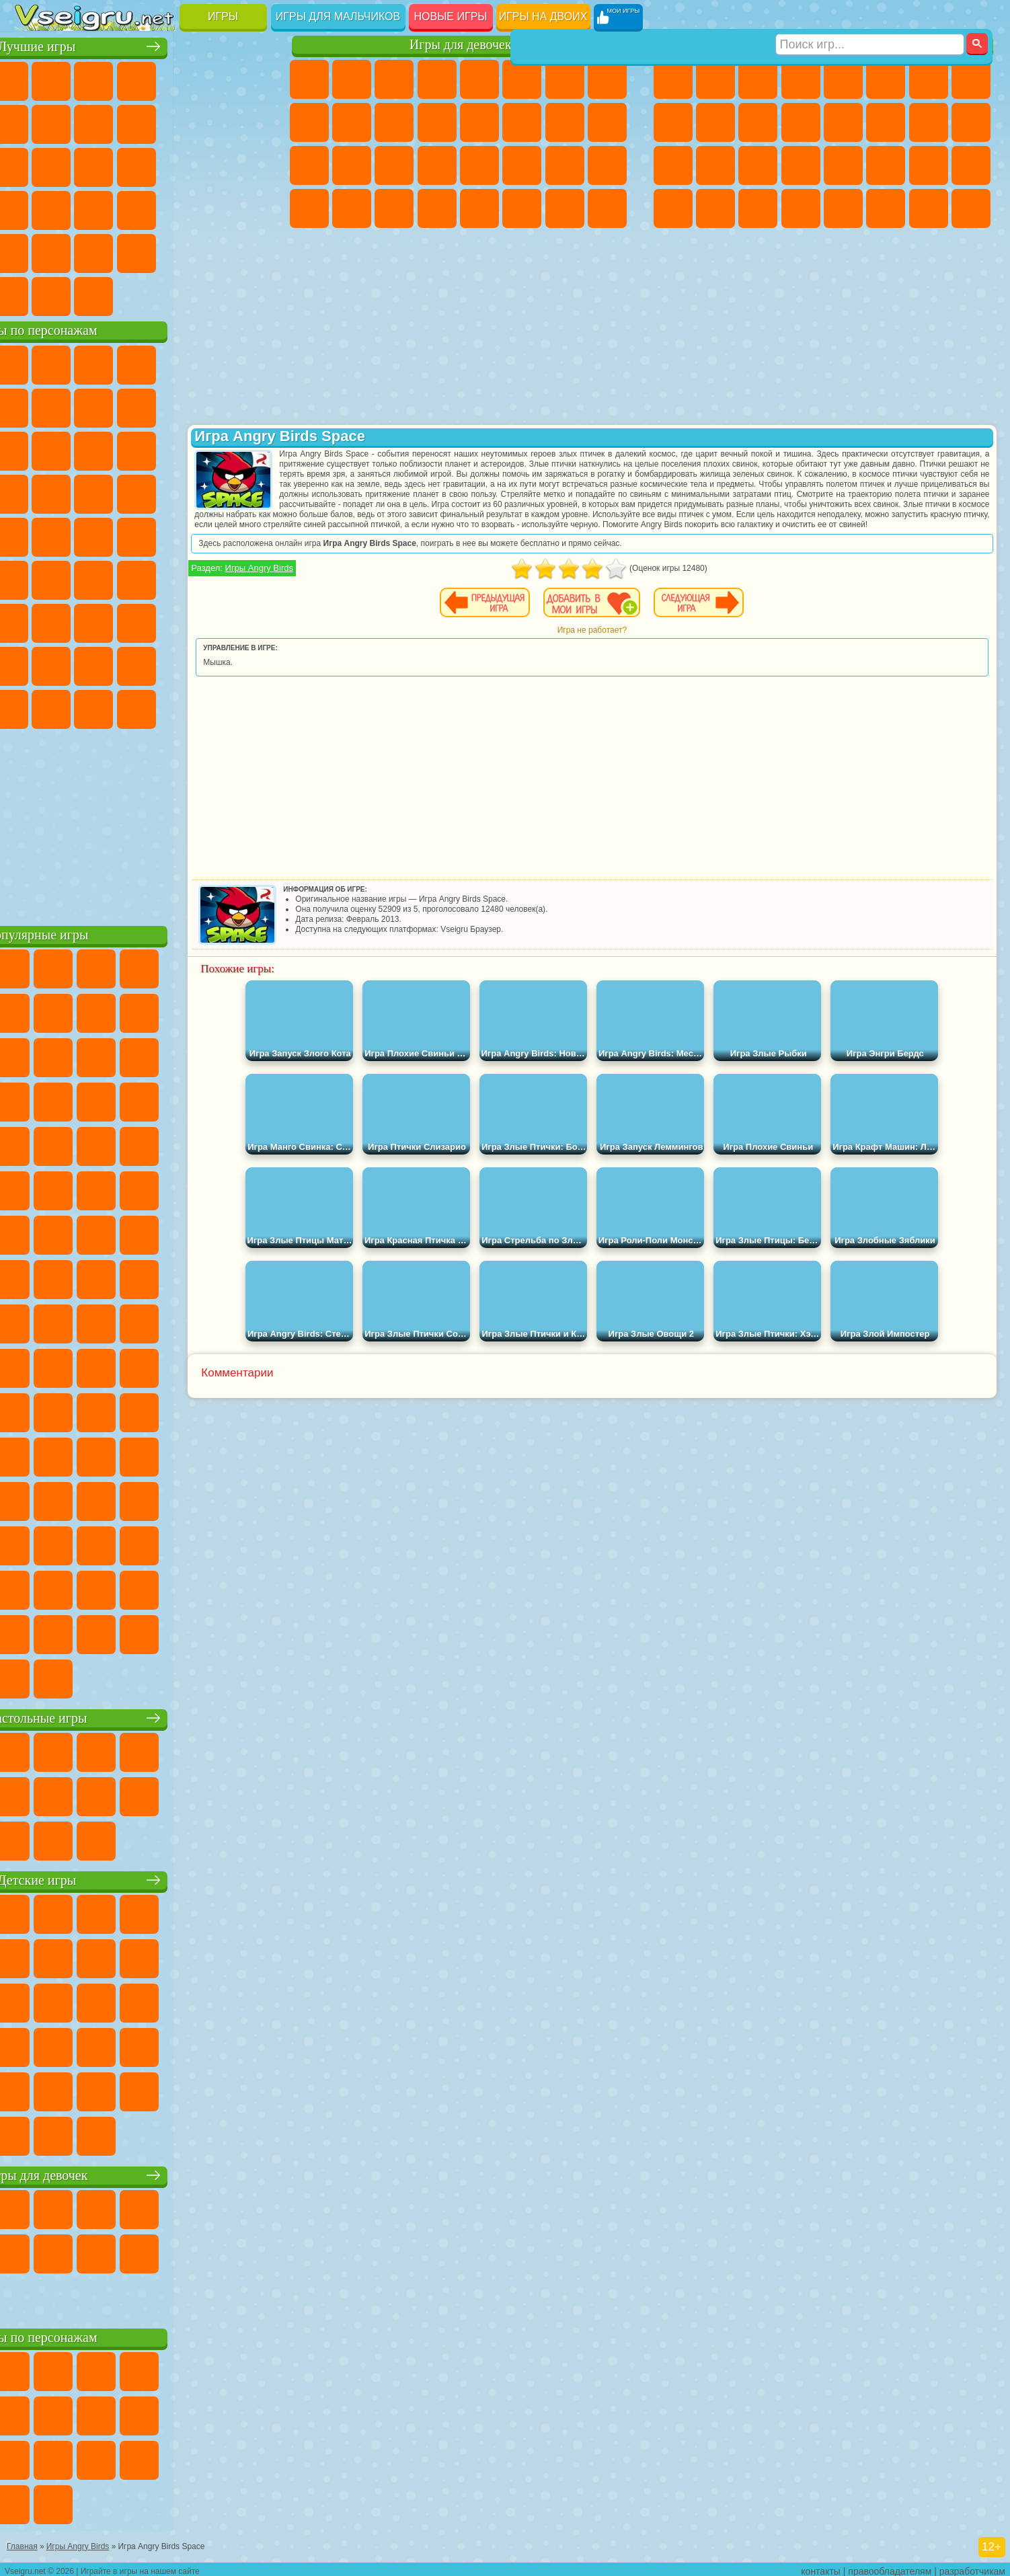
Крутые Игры (162, 251)
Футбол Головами (77, 294)
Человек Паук (247, 492)
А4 (34, 621)
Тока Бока (119, 664)
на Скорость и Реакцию (162, 208)
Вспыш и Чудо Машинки (34, 492)
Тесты (479, 79)
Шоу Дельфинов (162, 449)
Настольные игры (143, 1716)
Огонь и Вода (394, 79)
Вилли (34, 363)
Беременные (607, 122)
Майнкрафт (928, 79)
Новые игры (451, 16)
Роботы (970, 122)
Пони (309, 79)
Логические (77, 165)
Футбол (715, 79)
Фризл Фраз (34, 535)
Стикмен (757, 122)
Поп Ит (77, 122)
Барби (437, 79)
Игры (223, 16)
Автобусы (673, 208)
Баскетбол (247, 251)
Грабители (800, 165)
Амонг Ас (162, 578)
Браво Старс (205, 578)
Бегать (757, 208)
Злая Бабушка (205, 406)
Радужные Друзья (77, 664)
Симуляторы (119, 79)
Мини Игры (119, 208)
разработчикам (972, 2566)
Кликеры (119, 165)
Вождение (34, 294)
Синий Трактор (34, 578)
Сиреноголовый (119, 578)
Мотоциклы (715, 122)
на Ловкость (247, 79)
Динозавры (34, 208)
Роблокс (205, 621)
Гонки (885, 122)
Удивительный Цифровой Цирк (247, 707)
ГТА (885, 165)
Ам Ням (119, 449)
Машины (970, 79)
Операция (437, 165)
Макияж (479, 165)
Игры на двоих (543, 16)
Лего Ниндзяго (205, 363)
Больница (351, 165)
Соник (77, 492)
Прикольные (77, 208)
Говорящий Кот (162, 363)
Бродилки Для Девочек (564, 79)
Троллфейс (119, 406)
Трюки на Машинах (205, 208)
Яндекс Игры (34, 122)
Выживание (757, 165)
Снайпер (928, 122)
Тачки (247, 449)
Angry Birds (77, 449)
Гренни (119, 621)
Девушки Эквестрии (351, 79)
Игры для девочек (461, 45)
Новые (34, 79)
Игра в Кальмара (247, 578)
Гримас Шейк (162, 707)
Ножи (247, 165)
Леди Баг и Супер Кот (162, 406)
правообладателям (889, 2566)
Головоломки (34, 251)
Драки (843, 122)
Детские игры (143, 1878)
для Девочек (77, 79)
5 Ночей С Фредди (247, 363)
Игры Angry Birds (349, 578)
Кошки (394, 122)
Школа (205, 251)
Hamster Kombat (205, 707)
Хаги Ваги (162, 621)
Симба (205, 664)
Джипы (885, 208)
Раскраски (607, 79)
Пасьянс (162, 165)
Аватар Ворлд (162, 664)
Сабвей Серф (34, 449)
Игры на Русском (205, 165)
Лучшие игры (143, 45)
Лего (247, 406)
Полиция (673, 165)
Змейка (247, 208)
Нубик (247, 621)
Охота (970, 208)
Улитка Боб (34, 406)
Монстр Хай (521, 79)
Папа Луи (564, 122)
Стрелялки (800, 208)
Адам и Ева (77, 535)
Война (119, 294)
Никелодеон (119, 251)
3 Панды (205, 449)
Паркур (928, 208)
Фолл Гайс (77, 578)
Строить (162, 294)
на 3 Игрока (77, 251)
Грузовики (800, 122)
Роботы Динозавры (715, 165)
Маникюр (394, 165)
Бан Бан (77, 707)
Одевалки (437, 122)
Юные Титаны (247, 535)
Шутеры (715, 208)
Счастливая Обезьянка (162, 535)
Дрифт (970, 165)
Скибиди (119, 707)
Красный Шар (77, 406)
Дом (564, 208)
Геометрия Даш (119, 122)
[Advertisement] (144, 823)
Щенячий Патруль (119, 363)
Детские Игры (162, 79)
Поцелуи (521, 122)
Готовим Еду (479, 208)
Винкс (437, 208)
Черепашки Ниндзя (673, 122)
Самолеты (843, 208)
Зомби (843, 79)
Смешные (205, 122)
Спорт (162, 122)
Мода (564, 165)
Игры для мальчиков (338, 16)
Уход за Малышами (607, 165)
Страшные (34, 165)
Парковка (673, 79)
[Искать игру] (870, 17)
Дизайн (309, 208)
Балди (77, 621)
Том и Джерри (205, 535)
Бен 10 (928, 165)
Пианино (394, 208)
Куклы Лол (607, 208)
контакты (821, 2566)
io (247, 122)
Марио (205, 492)
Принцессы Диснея (521, 165)
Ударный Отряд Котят (162, 492)
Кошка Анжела (309, 122)
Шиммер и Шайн (119, 535)
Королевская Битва (885, 79)
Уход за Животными (521, 208)
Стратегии (757, 79)
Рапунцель (309, 165)
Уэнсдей (34, 707)
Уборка (351, 208)
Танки (800, 79)
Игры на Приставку (205, 294)
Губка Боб (77, 363)
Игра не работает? (636, 640)
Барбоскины (119, 492)
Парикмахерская (479, 122)
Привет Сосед (34, 664)
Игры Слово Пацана (247, 664)
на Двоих (205, 79)
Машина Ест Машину (843, 165)
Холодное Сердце (351, 122)
